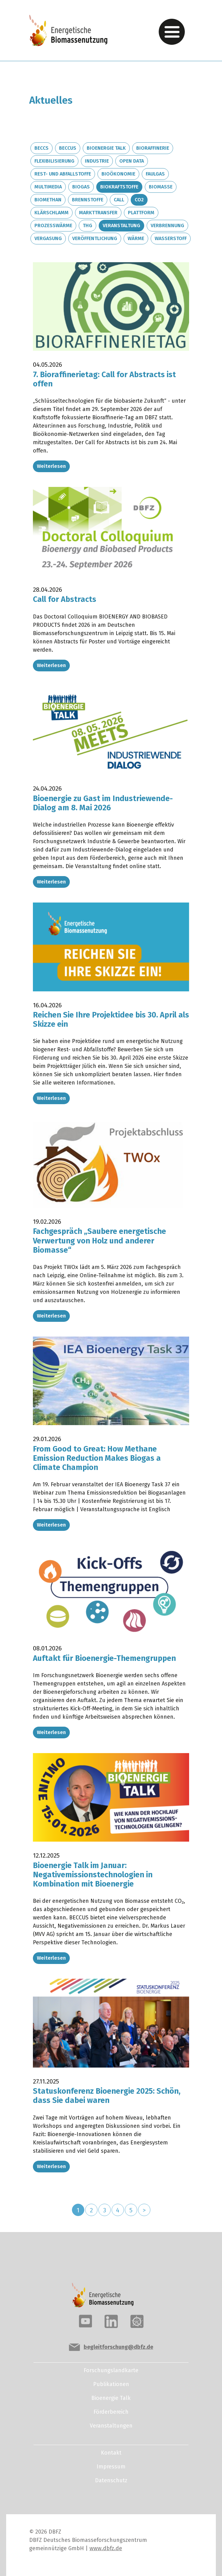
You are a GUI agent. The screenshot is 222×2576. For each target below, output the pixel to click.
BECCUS (67, 148)
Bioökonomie (118, 174)
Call (119, 200)
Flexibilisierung (54, 161)
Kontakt (111, 2452)
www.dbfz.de (105, 2548)
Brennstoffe (87, 200)
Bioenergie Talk (106, 148)
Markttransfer (98, 212)
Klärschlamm (51, 212)
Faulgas (155, 174)
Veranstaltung (121, 225)
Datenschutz (111, 2480)
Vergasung (48, 238)
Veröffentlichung (94, 238)
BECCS (41, 148)
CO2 (139, 200)
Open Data (131, 161)
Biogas (81, 187)
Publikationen (111, 2384)
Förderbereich (111, 2411)
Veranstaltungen (111, 2425)
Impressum (111, 2466)
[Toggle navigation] (171, 32)
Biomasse (160, 187)
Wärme (136, 238)
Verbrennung (167, 225)
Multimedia (48, 187)
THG (87, 225)
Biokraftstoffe (119, 187)
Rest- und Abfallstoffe (62, 174)
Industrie (97, 161)
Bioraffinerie (152, 148)
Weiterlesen (51, 466)
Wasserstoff (171, 238)
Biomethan (47, 200)
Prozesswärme (53, 225)
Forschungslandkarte (111, 2370)
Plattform (141, 212)
